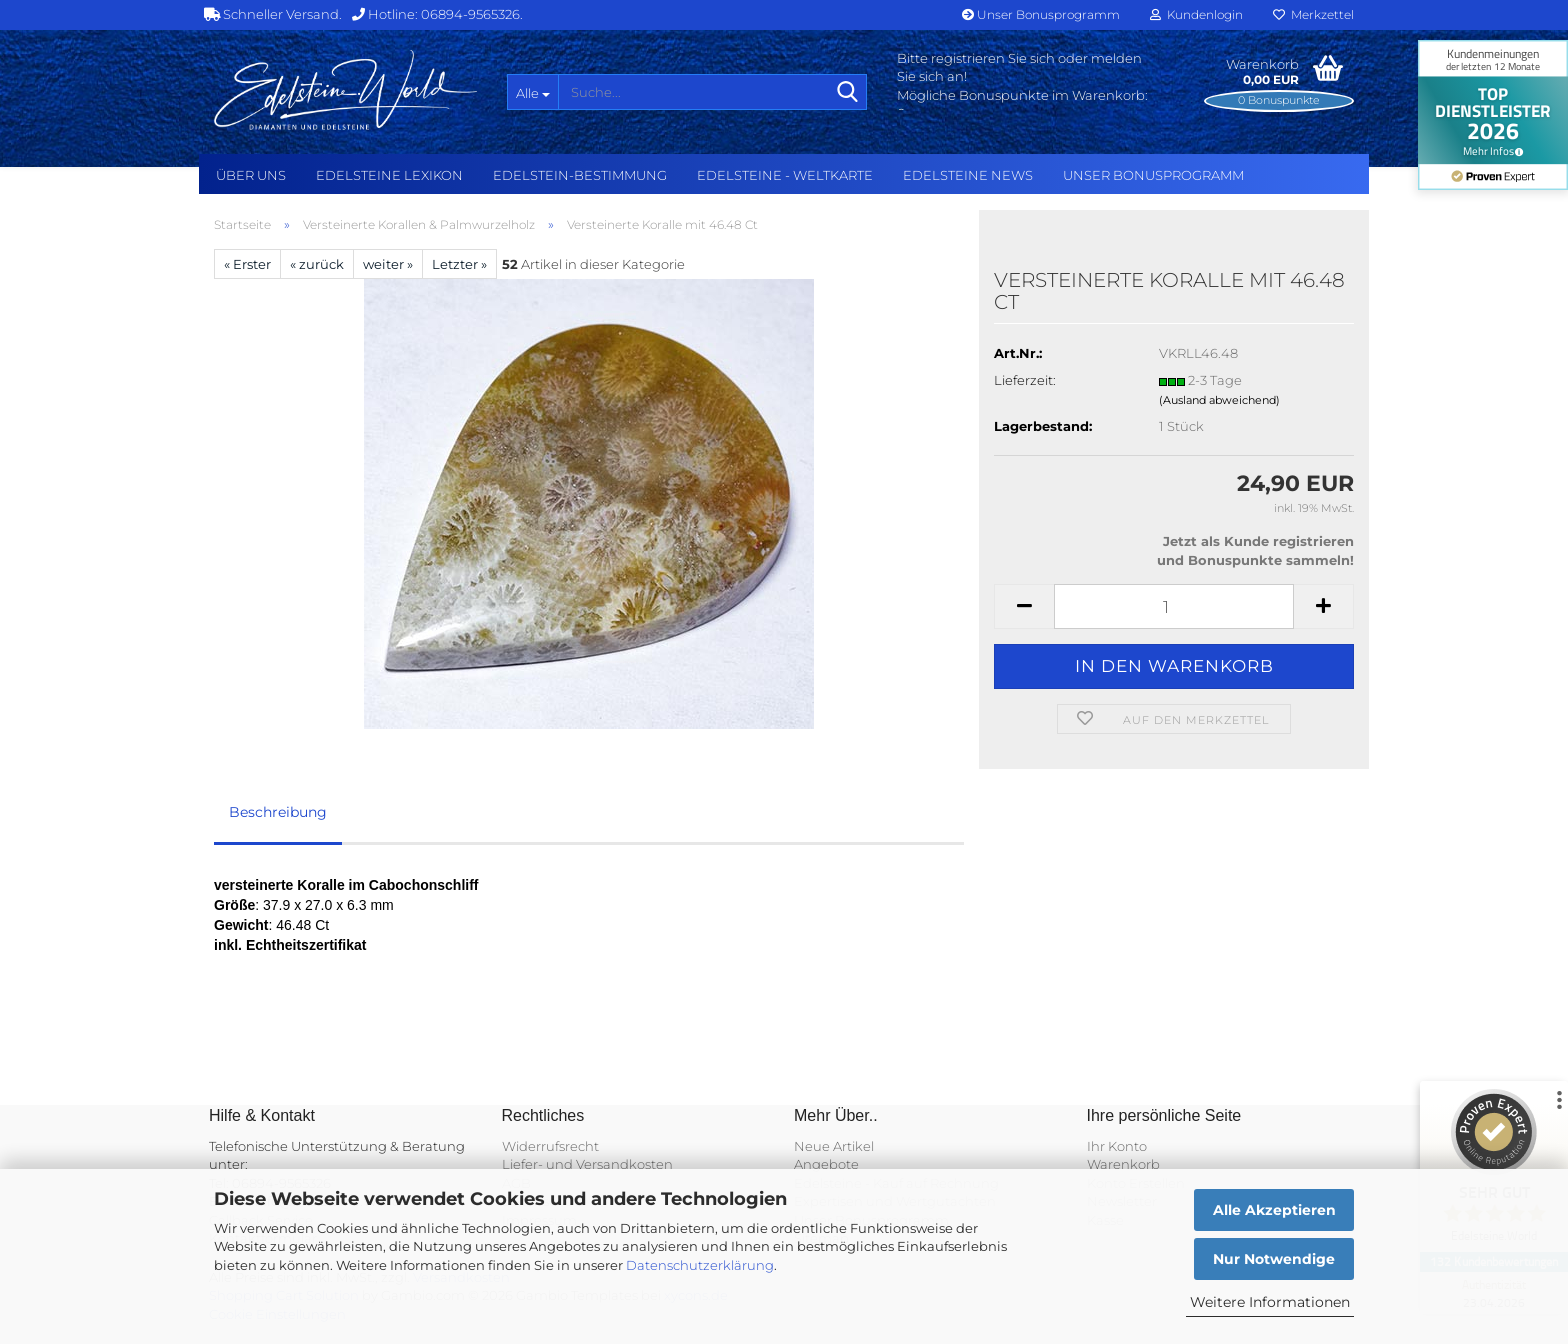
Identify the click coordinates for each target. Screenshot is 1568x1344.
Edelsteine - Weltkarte (785, 175)
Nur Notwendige (1274, 1259)
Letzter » (459, 264)
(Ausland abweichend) (1219, 400)
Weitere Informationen (1270, 1302)
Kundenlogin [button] (1196, 14)
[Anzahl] (1174, 606)
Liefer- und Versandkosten (587, 1164)
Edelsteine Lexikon (389, 175)
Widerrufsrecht (550, 1146)
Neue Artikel (834, 1146)
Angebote (826, 1164)
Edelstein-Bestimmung (580, 175)
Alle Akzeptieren (1274, 1210)
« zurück (317, 264)
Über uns (251, 175)
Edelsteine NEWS (968, 175)
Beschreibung (278, 812)
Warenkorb (1123, 1164)
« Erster (247, 264)
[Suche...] (532, 92)
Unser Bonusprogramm (1041, 14)
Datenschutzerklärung (700, 1265)
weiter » (388, 264)
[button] (1024, 606)
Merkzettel (1313, 14)
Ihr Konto (1117, 1146)
